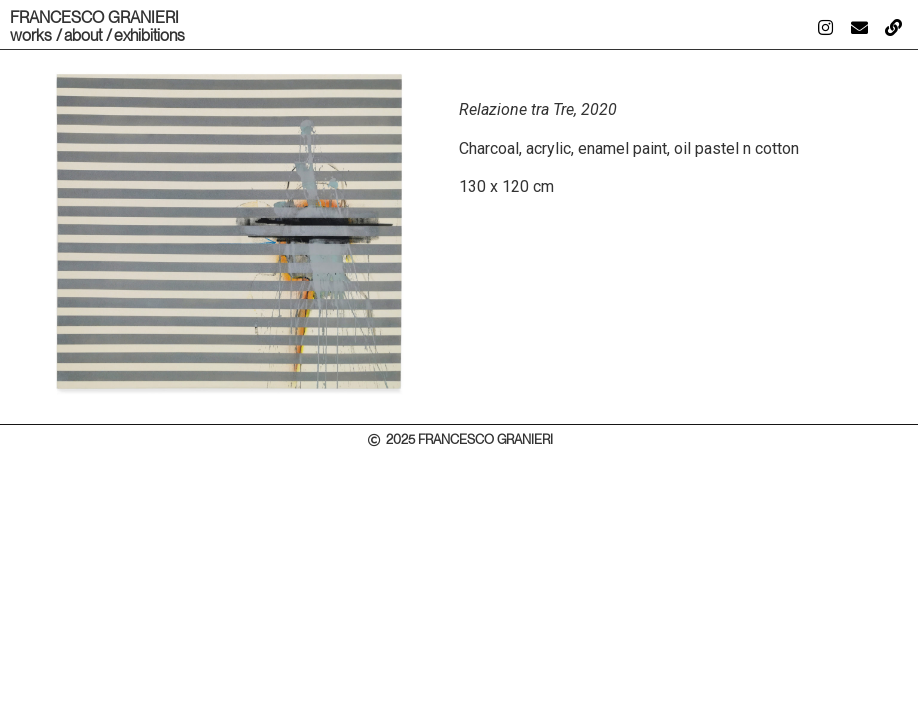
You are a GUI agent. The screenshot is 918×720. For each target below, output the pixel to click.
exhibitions (149, 35)
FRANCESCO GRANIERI (94, 17)
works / (36, 35)
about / (88, 35)
